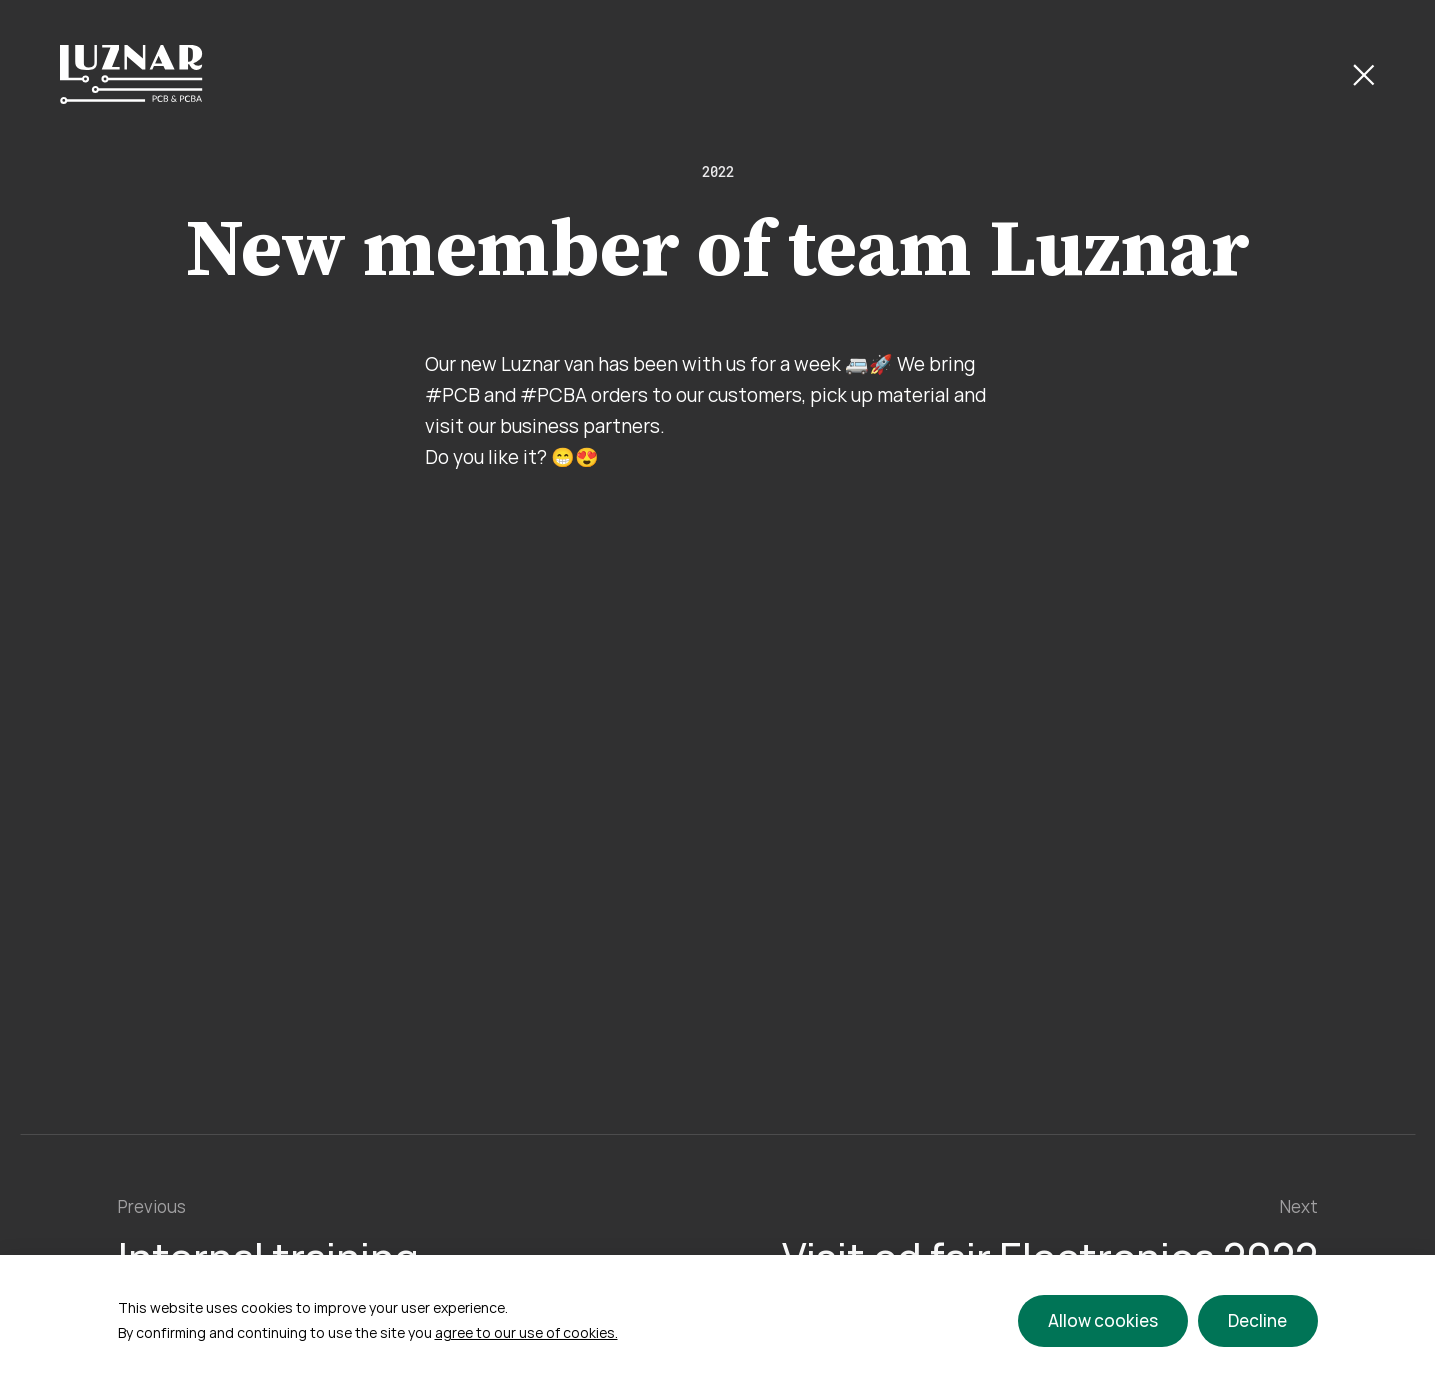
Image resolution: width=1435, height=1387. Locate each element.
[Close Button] (1364, 75)
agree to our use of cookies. (526, 1333)
